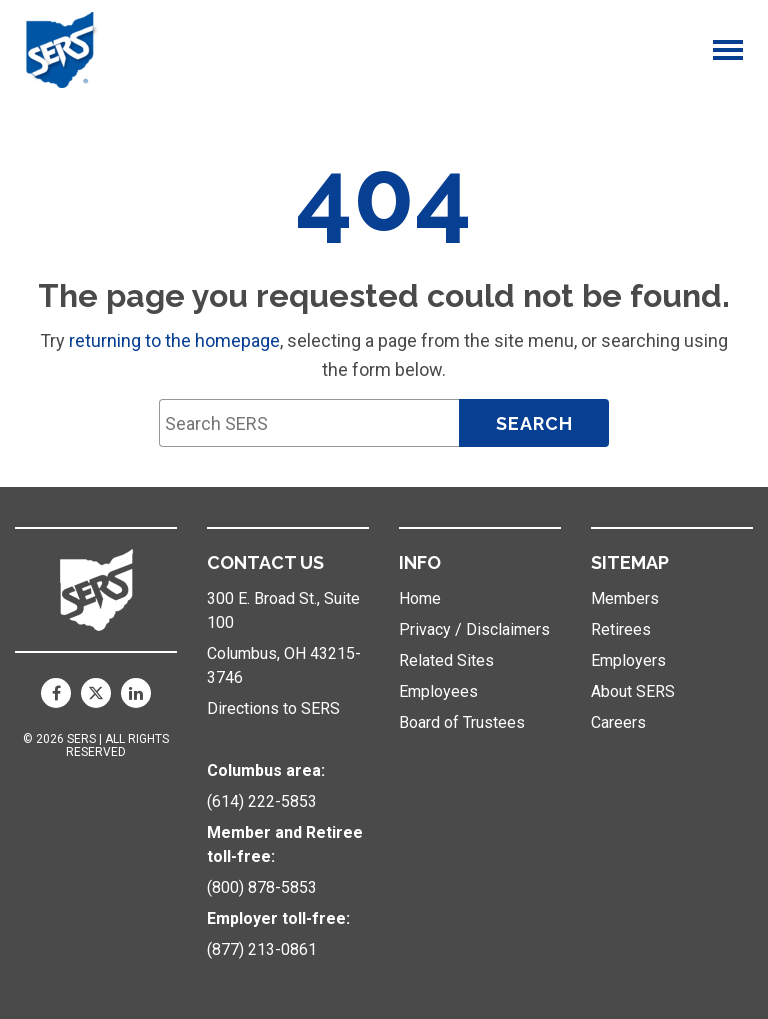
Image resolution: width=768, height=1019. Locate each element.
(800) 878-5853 (262, 887)
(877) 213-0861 (262, 949)
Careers (618, 722)
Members (625, 598)
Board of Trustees (462, 722)
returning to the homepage (174, 340)
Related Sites (446, 660)
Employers (628, 660)
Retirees (621, 629)
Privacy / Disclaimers (474, 629)
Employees (438, 691)
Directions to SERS (273, 708)
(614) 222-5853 (262, 801)
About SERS (633, 691)
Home (420, 598)
